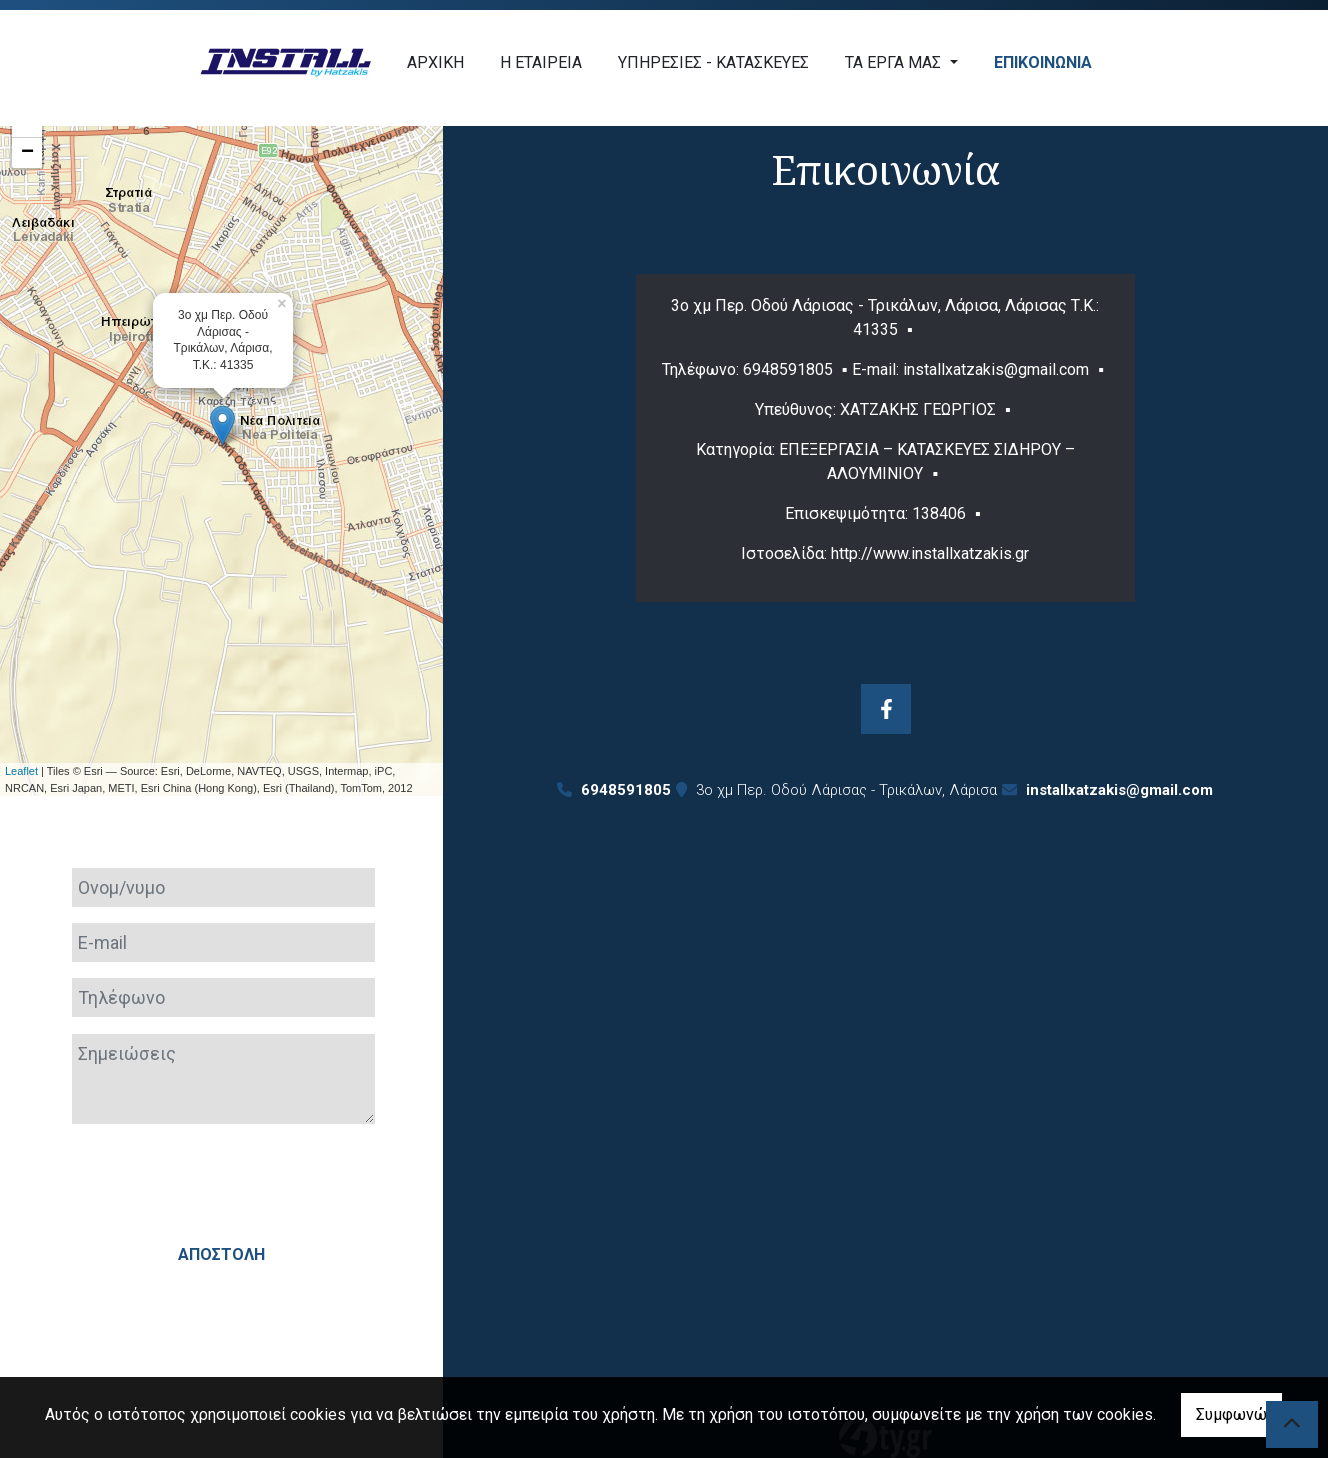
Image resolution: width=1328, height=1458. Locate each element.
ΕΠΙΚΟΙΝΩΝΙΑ (1043, 62)
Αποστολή (221, 1254)
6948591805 (788, 369)
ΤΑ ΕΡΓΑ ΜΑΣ (895, 62)
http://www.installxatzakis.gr (930, 553)
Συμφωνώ (1231, 1414)
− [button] (27, 153)
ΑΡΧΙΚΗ (435, 62)
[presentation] (221, 1179)
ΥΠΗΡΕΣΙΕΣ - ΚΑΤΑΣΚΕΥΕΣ (713, 62)
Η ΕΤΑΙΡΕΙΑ (541, 62)
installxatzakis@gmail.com (1119, 790)
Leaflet (21, 771)
